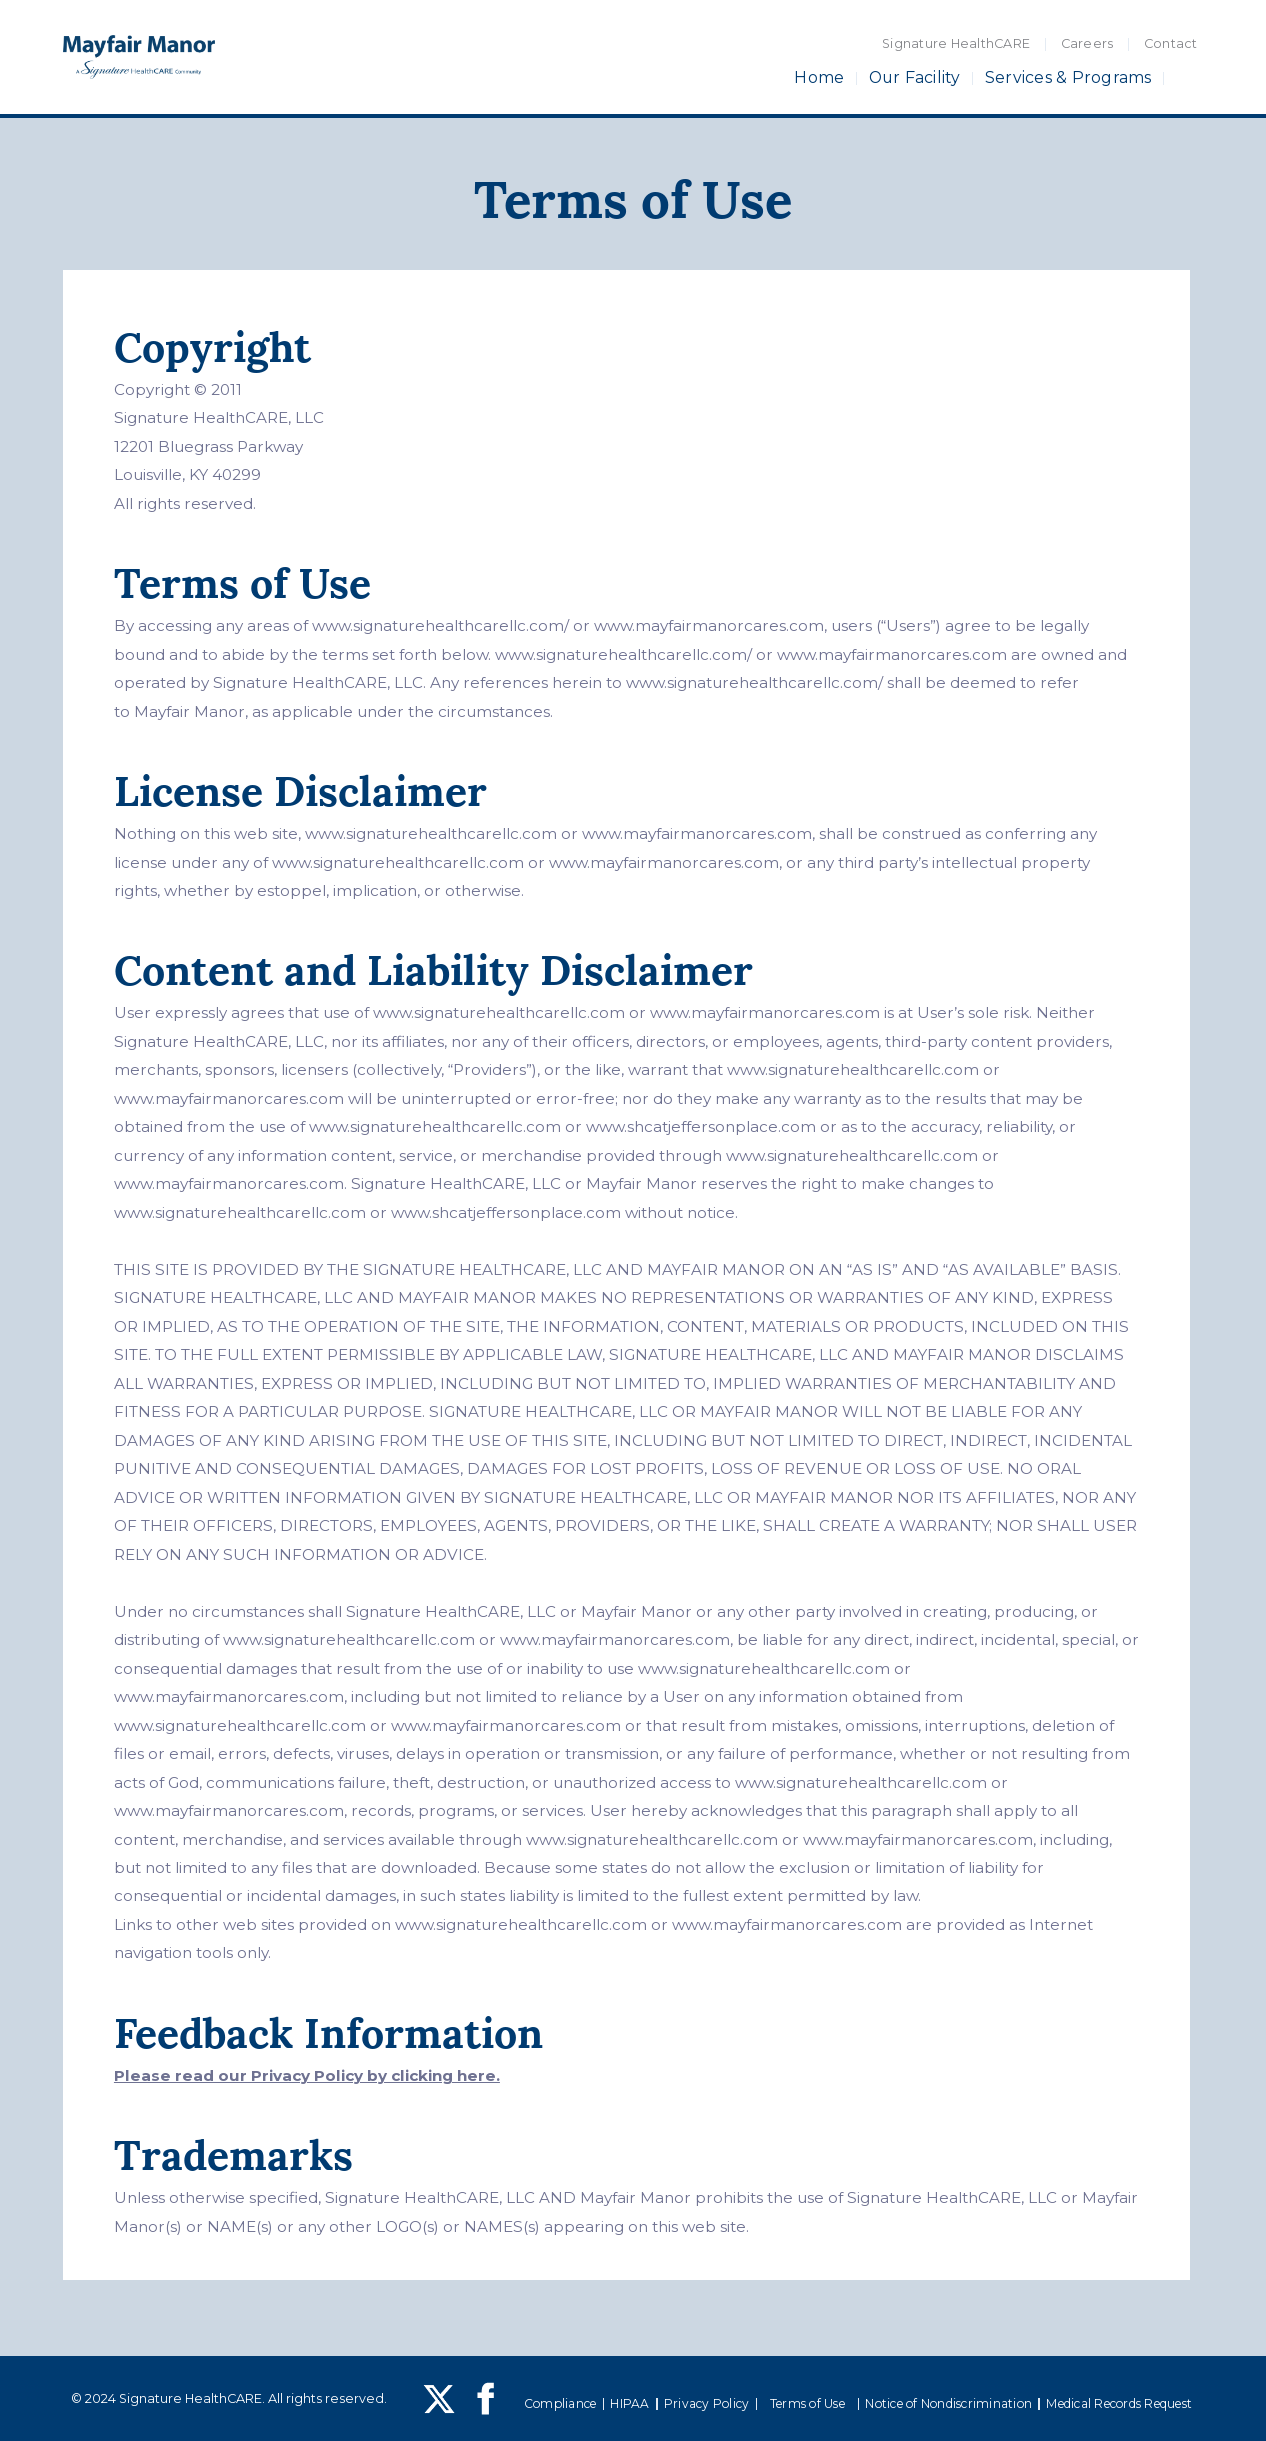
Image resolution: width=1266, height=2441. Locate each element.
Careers (1087, 43)
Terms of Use (807, 2403)
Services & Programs (1068, 78)
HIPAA (629, 2403)
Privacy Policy (707, 2403)
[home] (139, 57)
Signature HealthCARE (956, 43)
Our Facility (915, 78)
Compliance (560, 2403)
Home (819, 78)
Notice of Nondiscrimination (948, 2403)
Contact (1171, 43)
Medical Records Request (1119, 2403)
